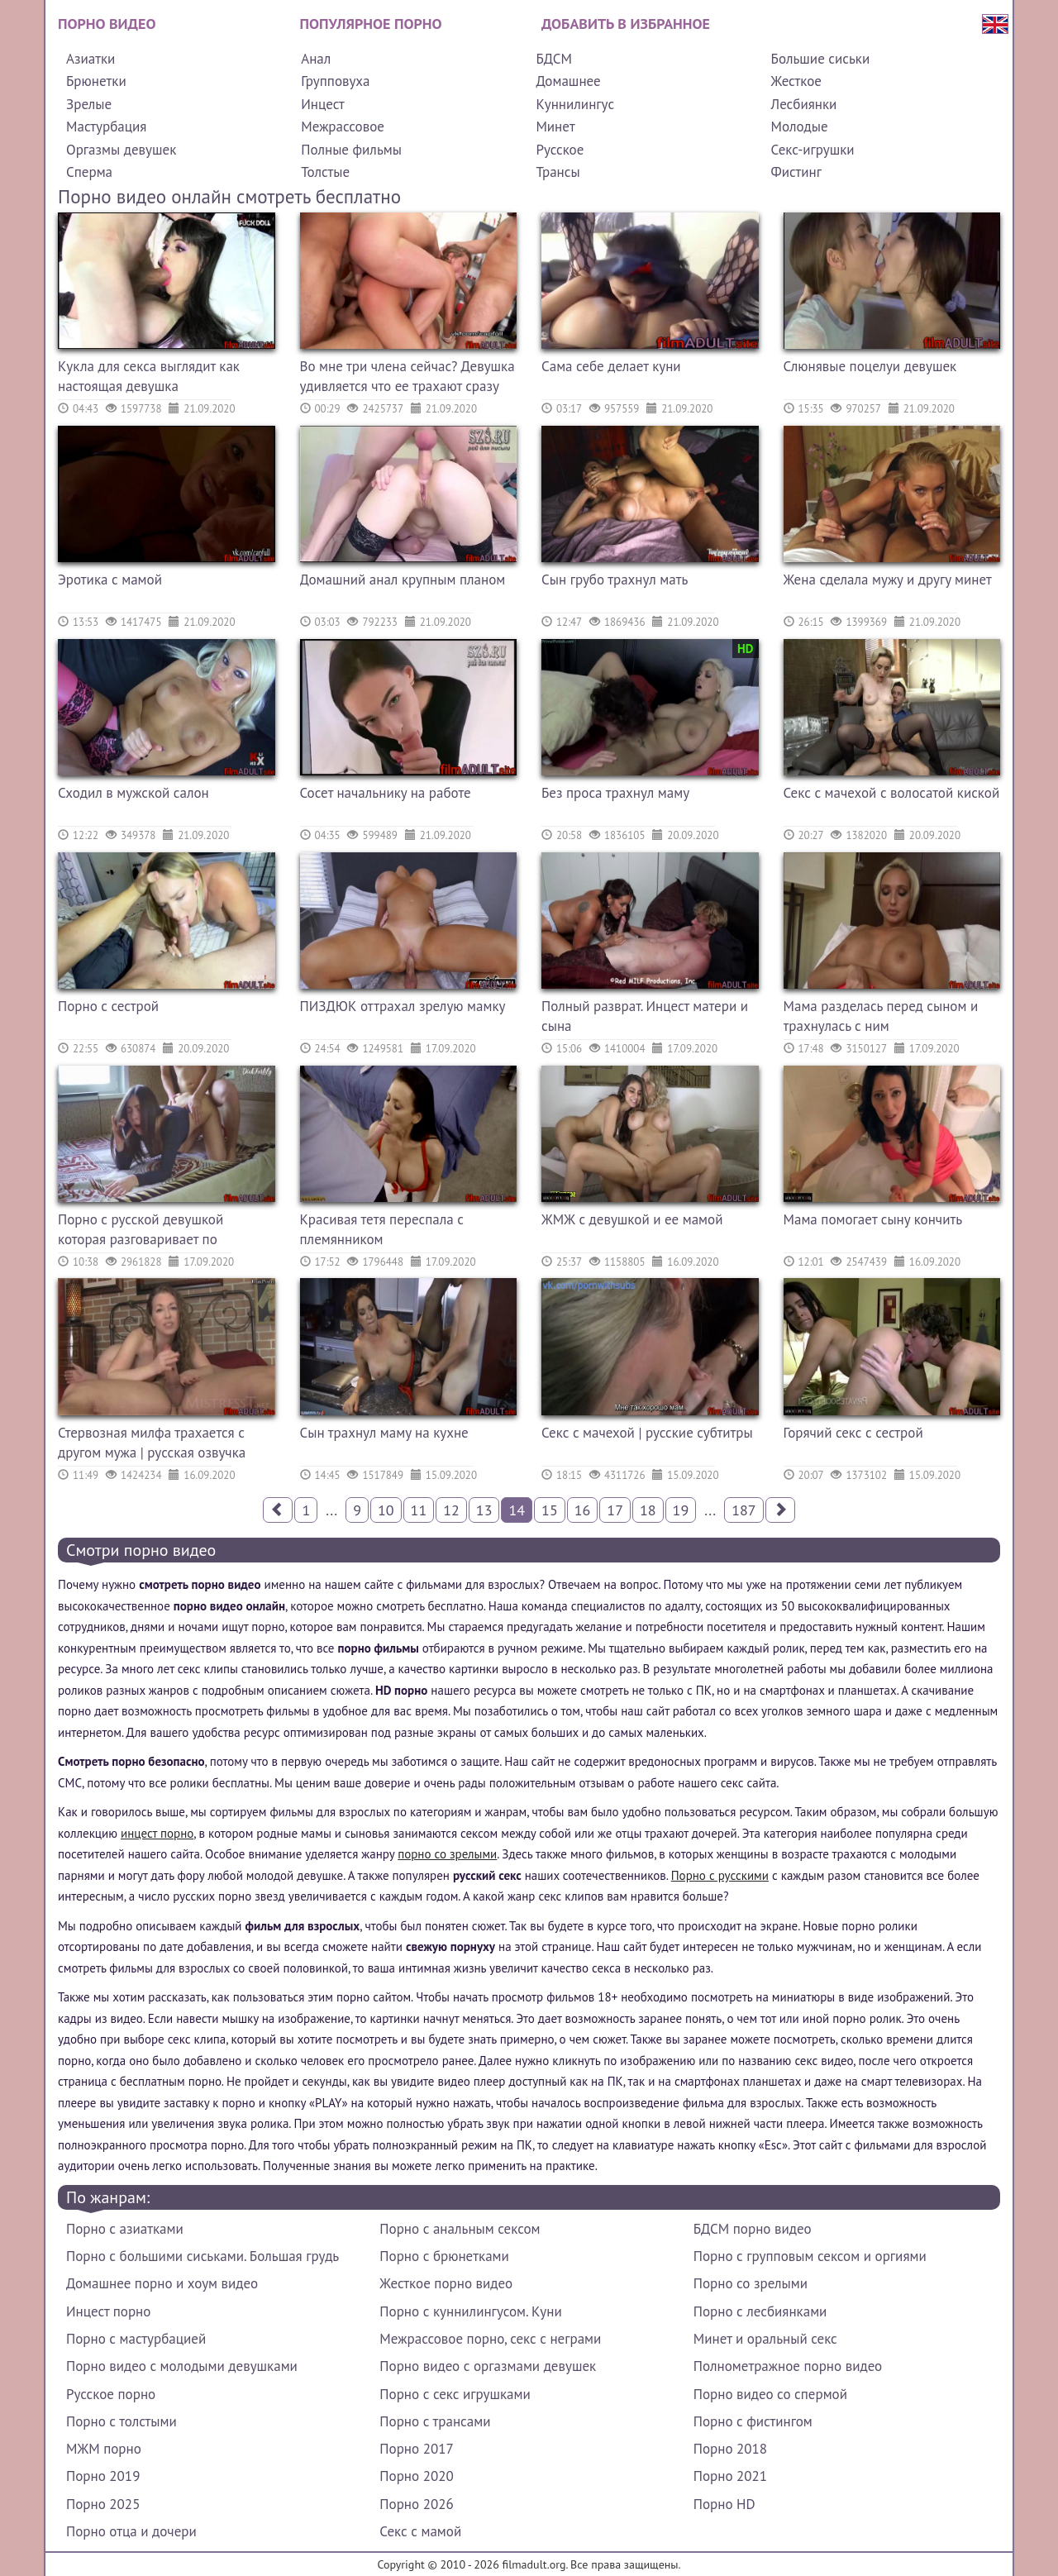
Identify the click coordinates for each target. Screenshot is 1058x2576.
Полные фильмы (351, 150)
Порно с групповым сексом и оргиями (810, 2256)
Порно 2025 (103, 2504)
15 (549, 1509)
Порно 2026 (416, 2504)
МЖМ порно (103, 2449)
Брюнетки (96, 81)
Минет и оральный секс (765, 2339)
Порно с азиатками (124, 2229)
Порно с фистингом (753, 2421)
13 (484, 1509)
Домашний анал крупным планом (403, 579)
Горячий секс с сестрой (853, 1433)
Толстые (325, 172)
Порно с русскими (720, 1875)
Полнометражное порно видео (787, 2366)
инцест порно (157, 1833)
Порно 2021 (730, 2476)
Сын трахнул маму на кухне (384, 1433)
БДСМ (554, 59)
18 (648, 1509)
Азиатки (90, 59)
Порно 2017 (416, 2449)
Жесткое (796, 81)
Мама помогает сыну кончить (873, 1219)
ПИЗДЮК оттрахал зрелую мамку (403, 1006)
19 (681, 1509)
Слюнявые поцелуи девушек (870, 366)
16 (582, 1509)
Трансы (557, 172)
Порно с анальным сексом (459, 2229)
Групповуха (335, 81)
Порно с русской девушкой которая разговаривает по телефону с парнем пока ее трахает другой (141, 1231)
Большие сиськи (820, 59)
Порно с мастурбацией (136, 2339)
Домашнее (568, 81)
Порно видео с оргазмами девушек (487, 2366)
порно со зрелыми (447, 1854)
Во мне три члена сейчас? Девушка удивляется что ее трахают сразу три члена (407, 378)
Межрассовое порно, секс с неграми (490, 2339)
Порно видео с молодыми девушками (182, 2366)
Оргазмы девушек (121, 150)
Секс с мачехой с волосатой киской (892, 793)
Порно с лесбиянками (760, 2311)
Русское (560, 150)
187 (743, 1509)
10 (386, 1509)
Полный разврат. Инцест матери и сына (644, 1016)
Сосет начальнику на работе (385, 793)
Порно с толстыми (121, 2421)
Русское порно (110, 2394)
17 (615, 1509)
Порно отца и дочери (131, 2531)
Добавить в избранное (625, 23)
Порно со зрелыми (750, 2283)
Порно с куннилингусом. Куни (470, 2311)
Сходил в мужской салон (133, 793)
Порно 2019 (103, 2476)
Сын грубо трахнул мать (614, 579)
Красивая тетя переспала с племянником (382, 1229)
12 (451, 1509)
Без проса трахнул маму (615, 793)
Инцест (323, 104)
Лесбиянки (804, 104)
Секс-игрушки (813, 150)
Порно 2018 (730, 2449)
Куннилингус (575, 104)
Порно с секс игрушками (454, 2394)
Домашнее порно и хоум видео (162, 2283)
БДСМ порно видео (752, 2229)
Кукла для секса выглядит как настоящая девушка (149, 376)
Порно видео (106, 23)
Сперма (89, 172)
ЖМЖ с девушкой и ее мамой (631, 1219)
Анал (316, 59)
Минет (555, 126)
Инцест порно (108, 2311)
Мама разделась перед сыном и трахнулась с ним (881, 1016)
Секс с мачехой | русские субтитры (647, 1433)
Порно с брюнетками (443, 2256)
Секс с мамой (420, 2531)
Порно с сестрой (108, 1006)
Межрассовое (342, 126)
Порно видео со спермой (770, 2394)
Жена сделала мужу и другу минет (888, 579)
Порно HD (724, 2504)
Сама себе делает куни (611, 366)
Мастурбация (106, 126)
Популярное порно (371, 23)
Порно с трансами (434, 2421)
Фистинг (796, 172)
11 (419, 1509)
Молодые (799, 126)
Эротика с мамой (110, 579)
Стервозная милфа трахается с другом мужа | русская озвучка (151, 1443)
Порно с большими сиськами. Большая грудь (202, 2256)
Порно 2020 (416, 2476)
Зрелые (89, 104)
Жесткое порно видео (445, 2283)
